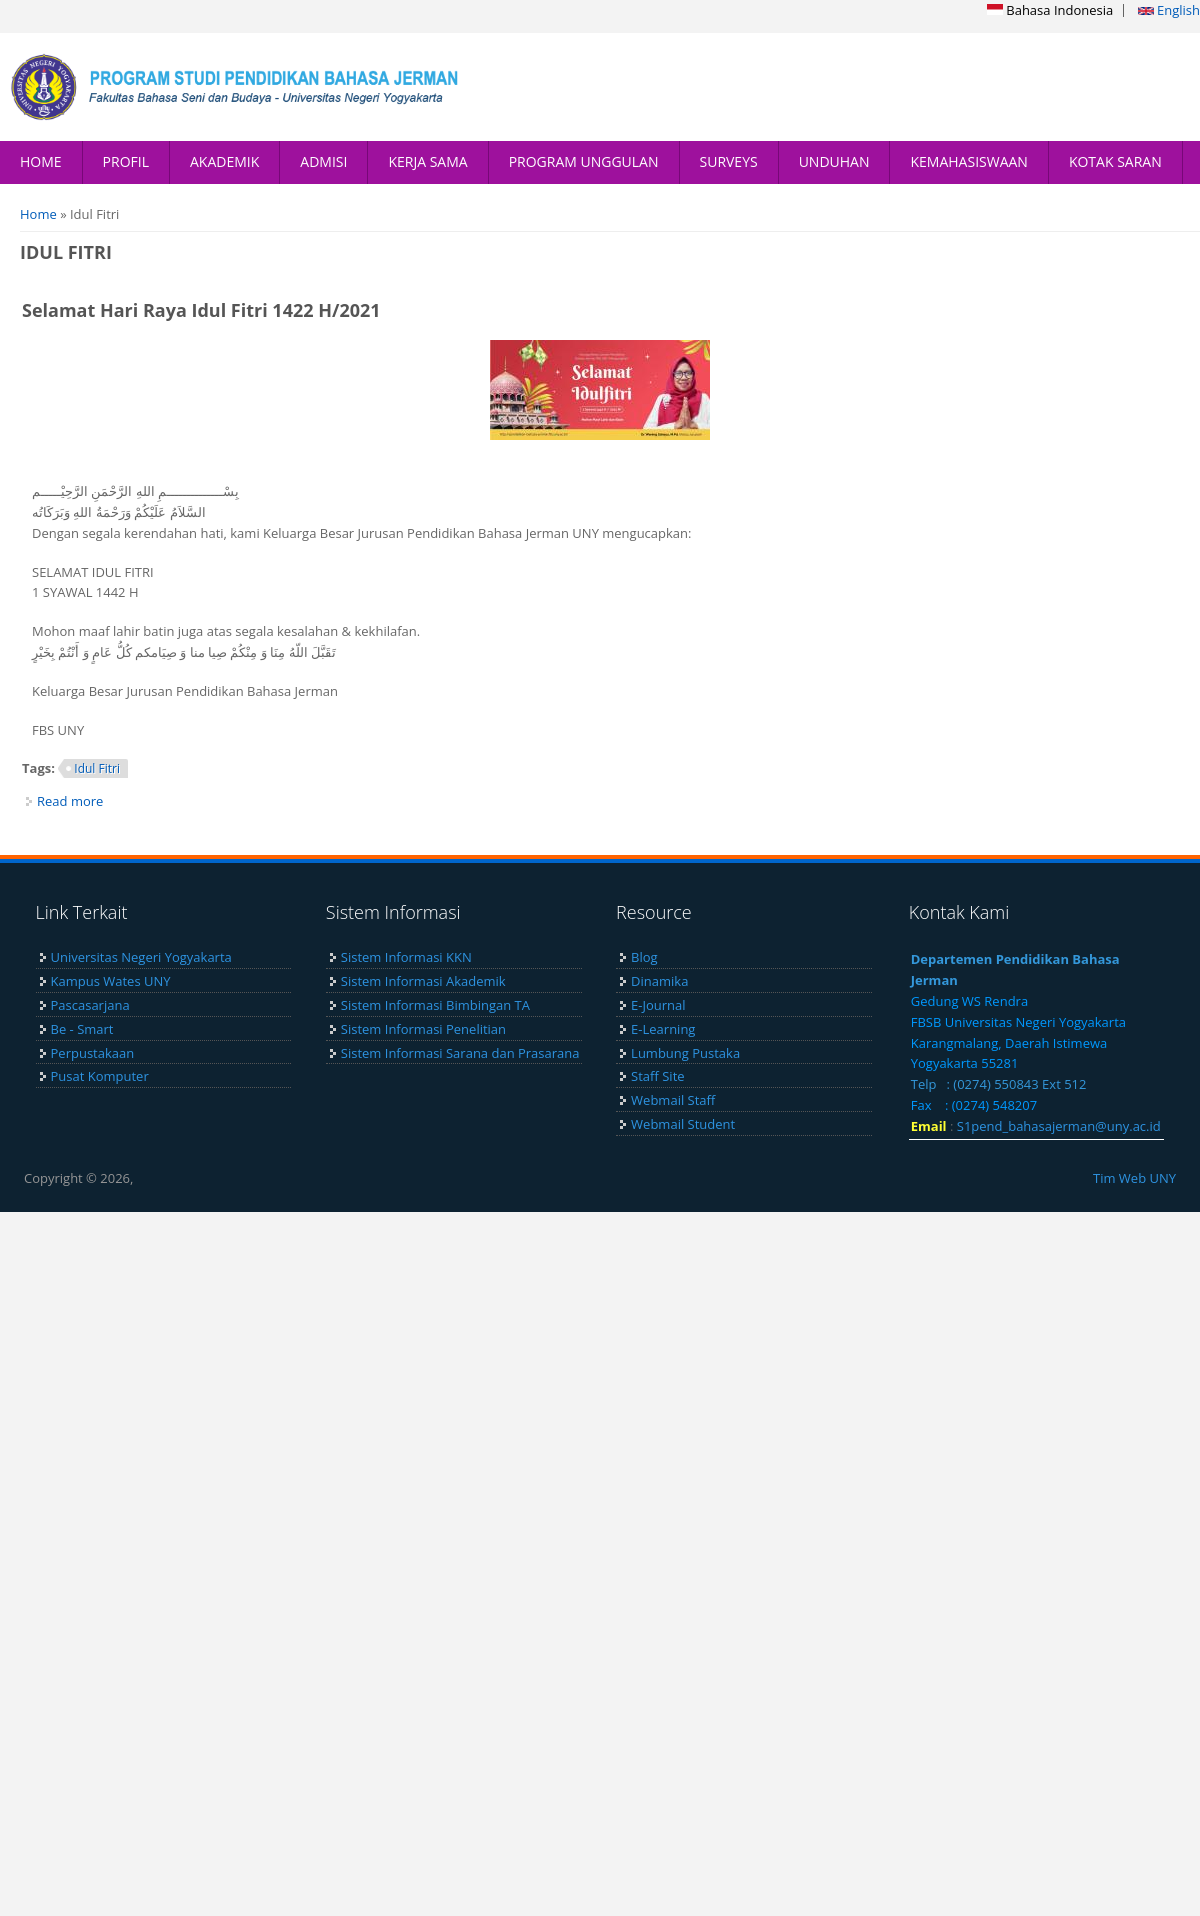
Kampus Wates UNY (111, 981)
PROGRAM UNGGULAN (584, 161)
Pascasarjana (90, 1005)
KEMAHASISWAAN (968, 161)
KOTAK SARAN (1115, 161)
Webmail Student (683, 1124)
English (1169, 10)
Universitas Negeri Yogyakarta (141, 957)
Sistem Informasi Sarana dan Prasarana (460, 1053)
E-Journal (658, 1005)
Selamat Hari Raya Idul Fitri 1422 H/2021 (201, 310)
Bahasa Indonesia (1050, 10)
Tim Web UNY (1134, 1178)
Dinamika (659, 981)
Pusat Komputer (100, 1076)
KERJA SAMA (427, 161)
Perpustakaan (93, 1053)
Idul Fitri (97, 768)
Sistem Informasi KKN (406, 957)
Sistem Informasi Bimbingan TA (435, 1005)
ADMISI (323, 161)
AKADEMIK (224, 161)
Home (38, 214)
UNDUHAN (834, 161)
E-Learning (663, 1029)
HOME (41, 161)
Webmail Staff (673, 1100)
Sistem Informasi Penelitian (423, 1029)
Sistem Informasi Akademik (423, 981)
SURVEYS (729, 161)
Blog (644, 957)
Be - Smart (82, 1029)
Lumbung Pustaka (685, 1053)
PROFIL (126, 161)
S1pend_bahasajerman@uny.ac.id (1059, 1126)
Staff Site (657, 1076)
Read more (70, 801)
